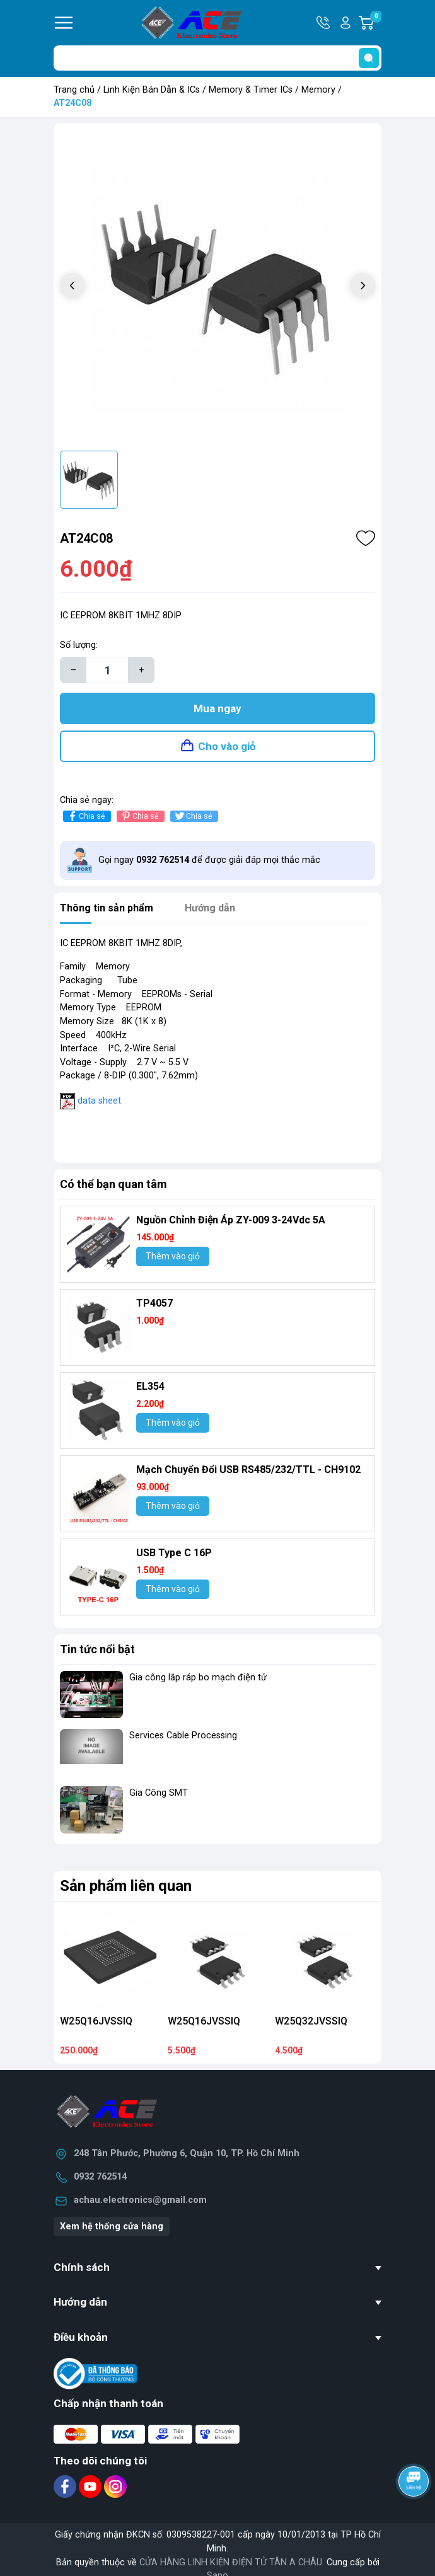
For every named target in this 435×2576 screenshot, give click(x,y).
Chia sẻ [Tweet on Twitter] (192, 816)
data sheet (99, 1100)
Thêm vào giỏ (173, 1256)
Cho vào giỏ (227, 746)
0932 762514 (100, 2176)
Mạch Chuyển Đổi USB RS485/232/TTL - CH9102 (248, 1470)
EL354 (150, 1386)
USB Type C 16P (174, 1553)
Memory (318, 89)
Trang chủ (74, 89)
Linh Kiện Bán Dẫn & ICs (151, 89)
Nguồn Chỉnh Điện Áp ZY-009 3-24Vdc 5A (230, 1220)
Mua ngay (217, 708)
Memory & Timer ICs (251, 89)
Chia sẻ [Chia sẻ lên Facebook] (85, 816)
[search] (369, 58)
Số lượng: (79, 645)
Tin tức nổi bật (97, 1649)
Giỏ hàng (375, 22)
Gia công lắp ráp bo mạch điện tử (198, 1677)
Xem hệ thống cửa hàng (111, 2226)
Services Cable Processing (183, 1735)
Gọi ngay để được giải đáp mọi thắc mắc (209, 860)
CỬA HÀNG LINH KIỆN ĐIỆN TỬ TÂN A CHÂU (230, 2562)
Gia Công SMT (158, 1793)
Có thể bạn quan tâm (113, 1184)
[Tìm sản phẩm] (217, 58)
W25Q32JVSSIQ (311, 2021)
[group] (217, 286)
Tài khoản (345, 22)
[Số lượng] (107, 670)
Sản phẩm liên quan (126, 1886)
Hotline (324, 22)
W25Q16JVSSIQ (96, 2021)
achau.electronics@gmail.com (140, 2200)
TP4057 (154, 1303)
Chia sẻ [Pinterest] (139, 816)
